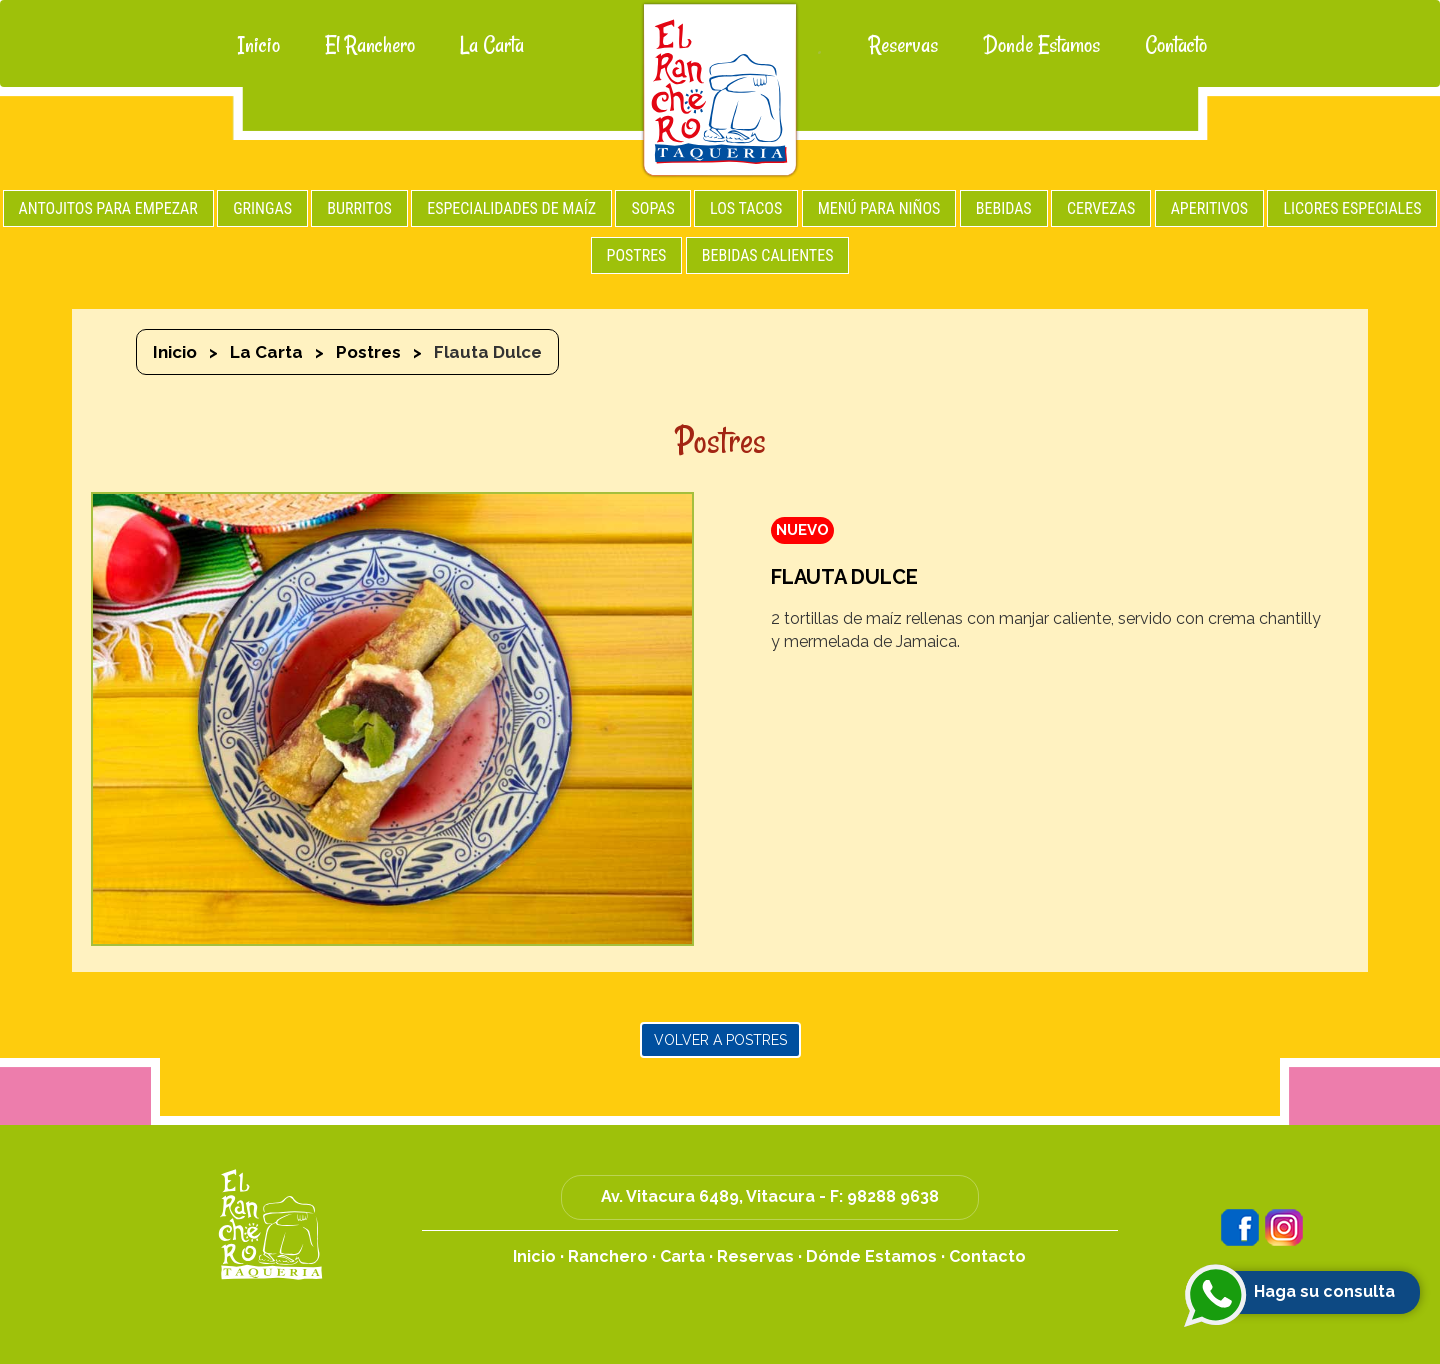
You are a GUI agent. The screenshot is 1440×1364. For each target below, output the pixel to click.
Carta (682, 1256)
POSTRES (637, 255)
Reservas (903, 45)
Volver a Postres (720, 1040)
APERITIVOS (1209, 208)
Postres (368, 352)
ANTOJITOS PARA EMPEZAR (108, 208)
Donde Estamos (1041, 45)
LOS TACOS (746, 208)
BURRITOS (359, 208)
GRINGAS (262, 208)
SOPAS (652, 208)
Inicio (259, 45)
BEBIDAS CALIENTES (768, 255)
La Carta (492, 45)
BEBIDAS (1004, 208)
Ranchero (608, 1256)
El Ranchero (370, 45)
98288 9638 (893, 1196)
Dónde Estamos (871, 1256)
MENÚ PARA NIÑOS (879, 208)
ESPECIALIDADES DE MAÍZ (511, 208)
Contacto (1176, 45)
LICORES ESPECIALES (1352, 208)
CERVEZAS (1101, 208)
